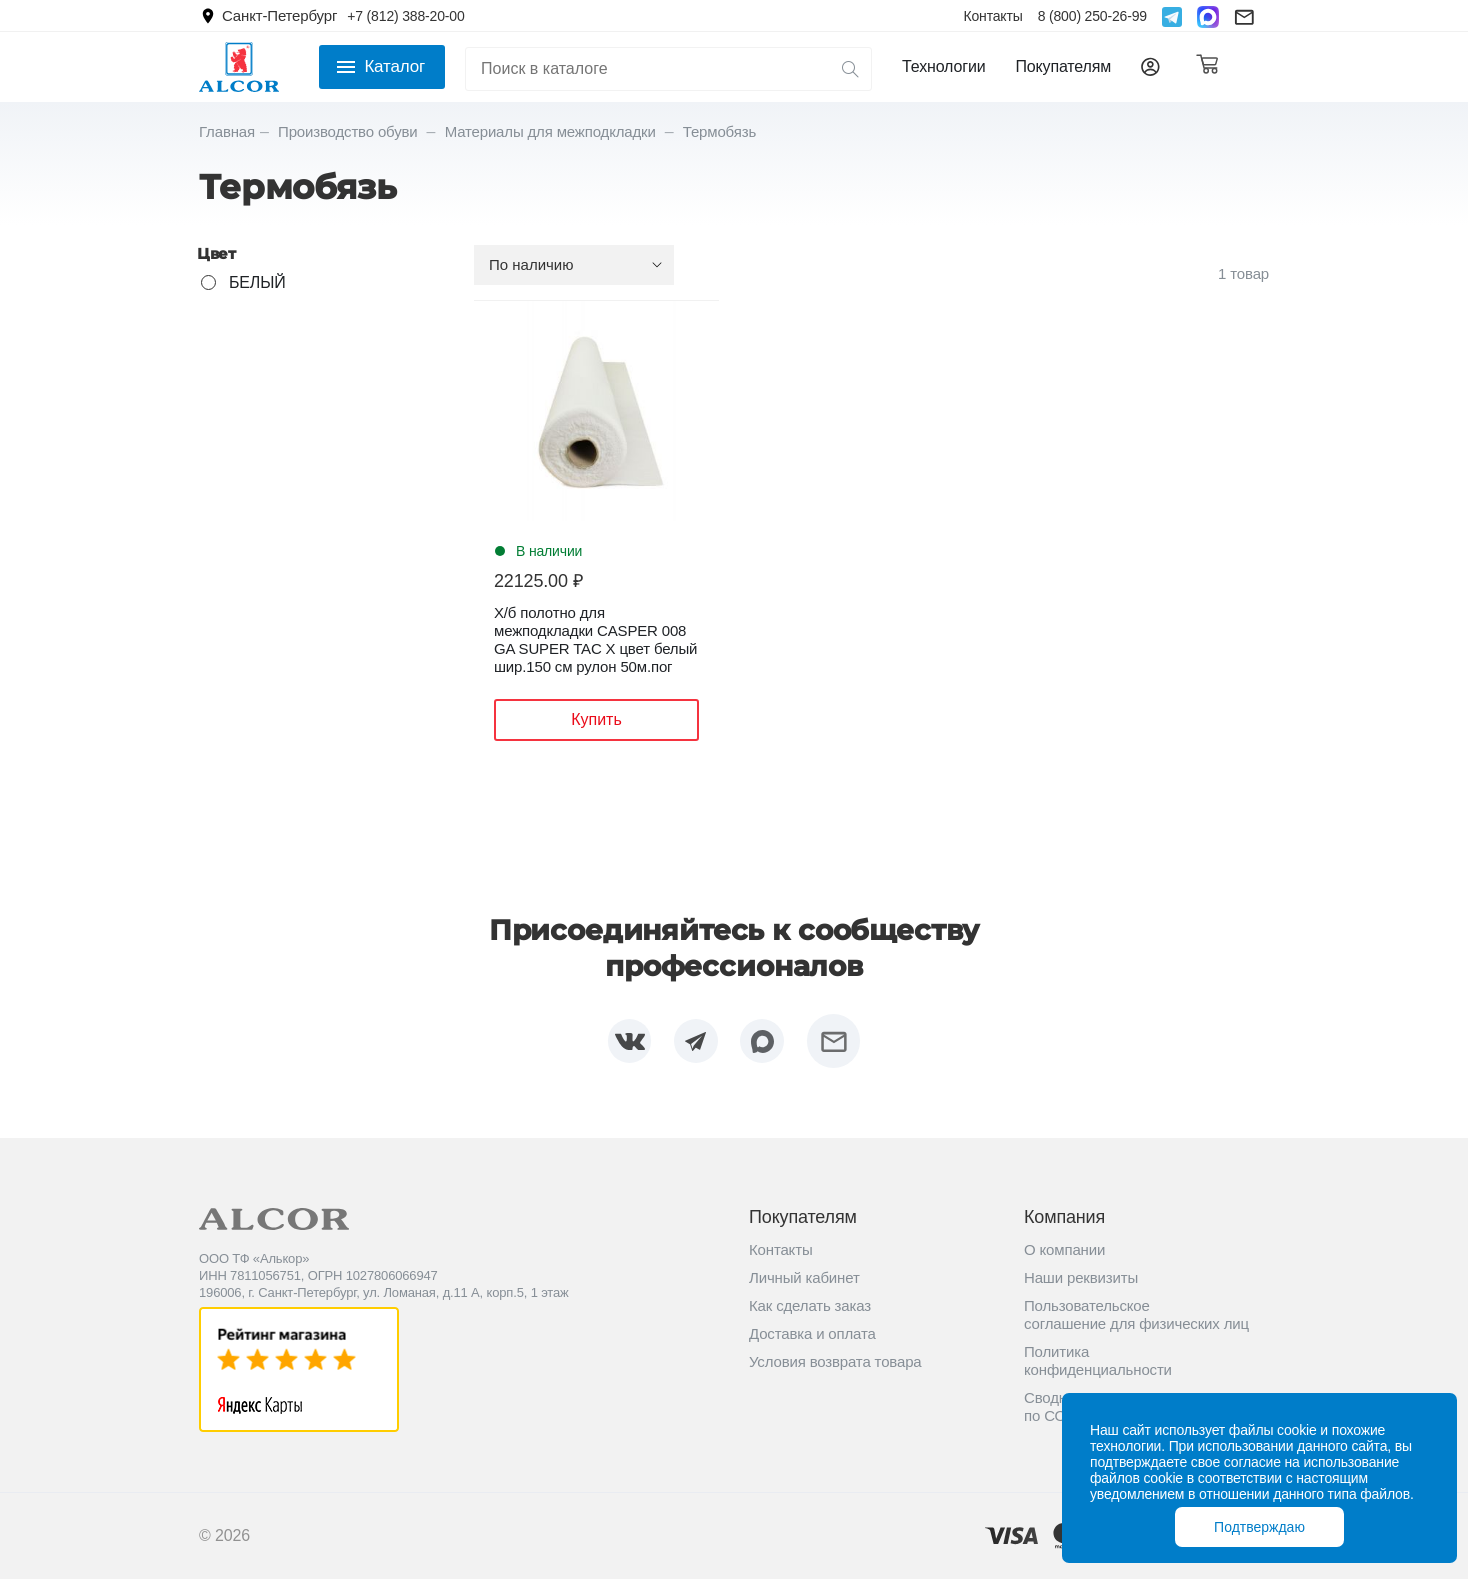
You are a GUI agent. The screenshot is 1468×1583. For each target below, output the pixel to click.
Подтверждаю (1259, 1527)
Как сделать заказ (810, 1309)
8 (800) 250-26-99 (1092, 16)
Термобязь (719, 131)
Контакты (992, 16)
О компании (1064, 1253)
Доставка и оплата (812, 1337)
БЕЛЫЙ (257, 282)
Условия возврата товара (835, 1365)
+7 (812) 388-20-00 (405, 16)
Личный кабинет (804, 1281)
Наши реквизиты (1081, 1281)
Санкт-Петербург (279, 15)
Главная (227, 131)
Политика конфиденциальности (1098, 1364)
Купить (596, 719)
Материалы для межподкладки (552, 131)
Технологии (943, 66)
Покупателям (1063, 66)
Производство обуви (350, 131)
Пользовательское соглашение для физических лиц (1136, 1318)
